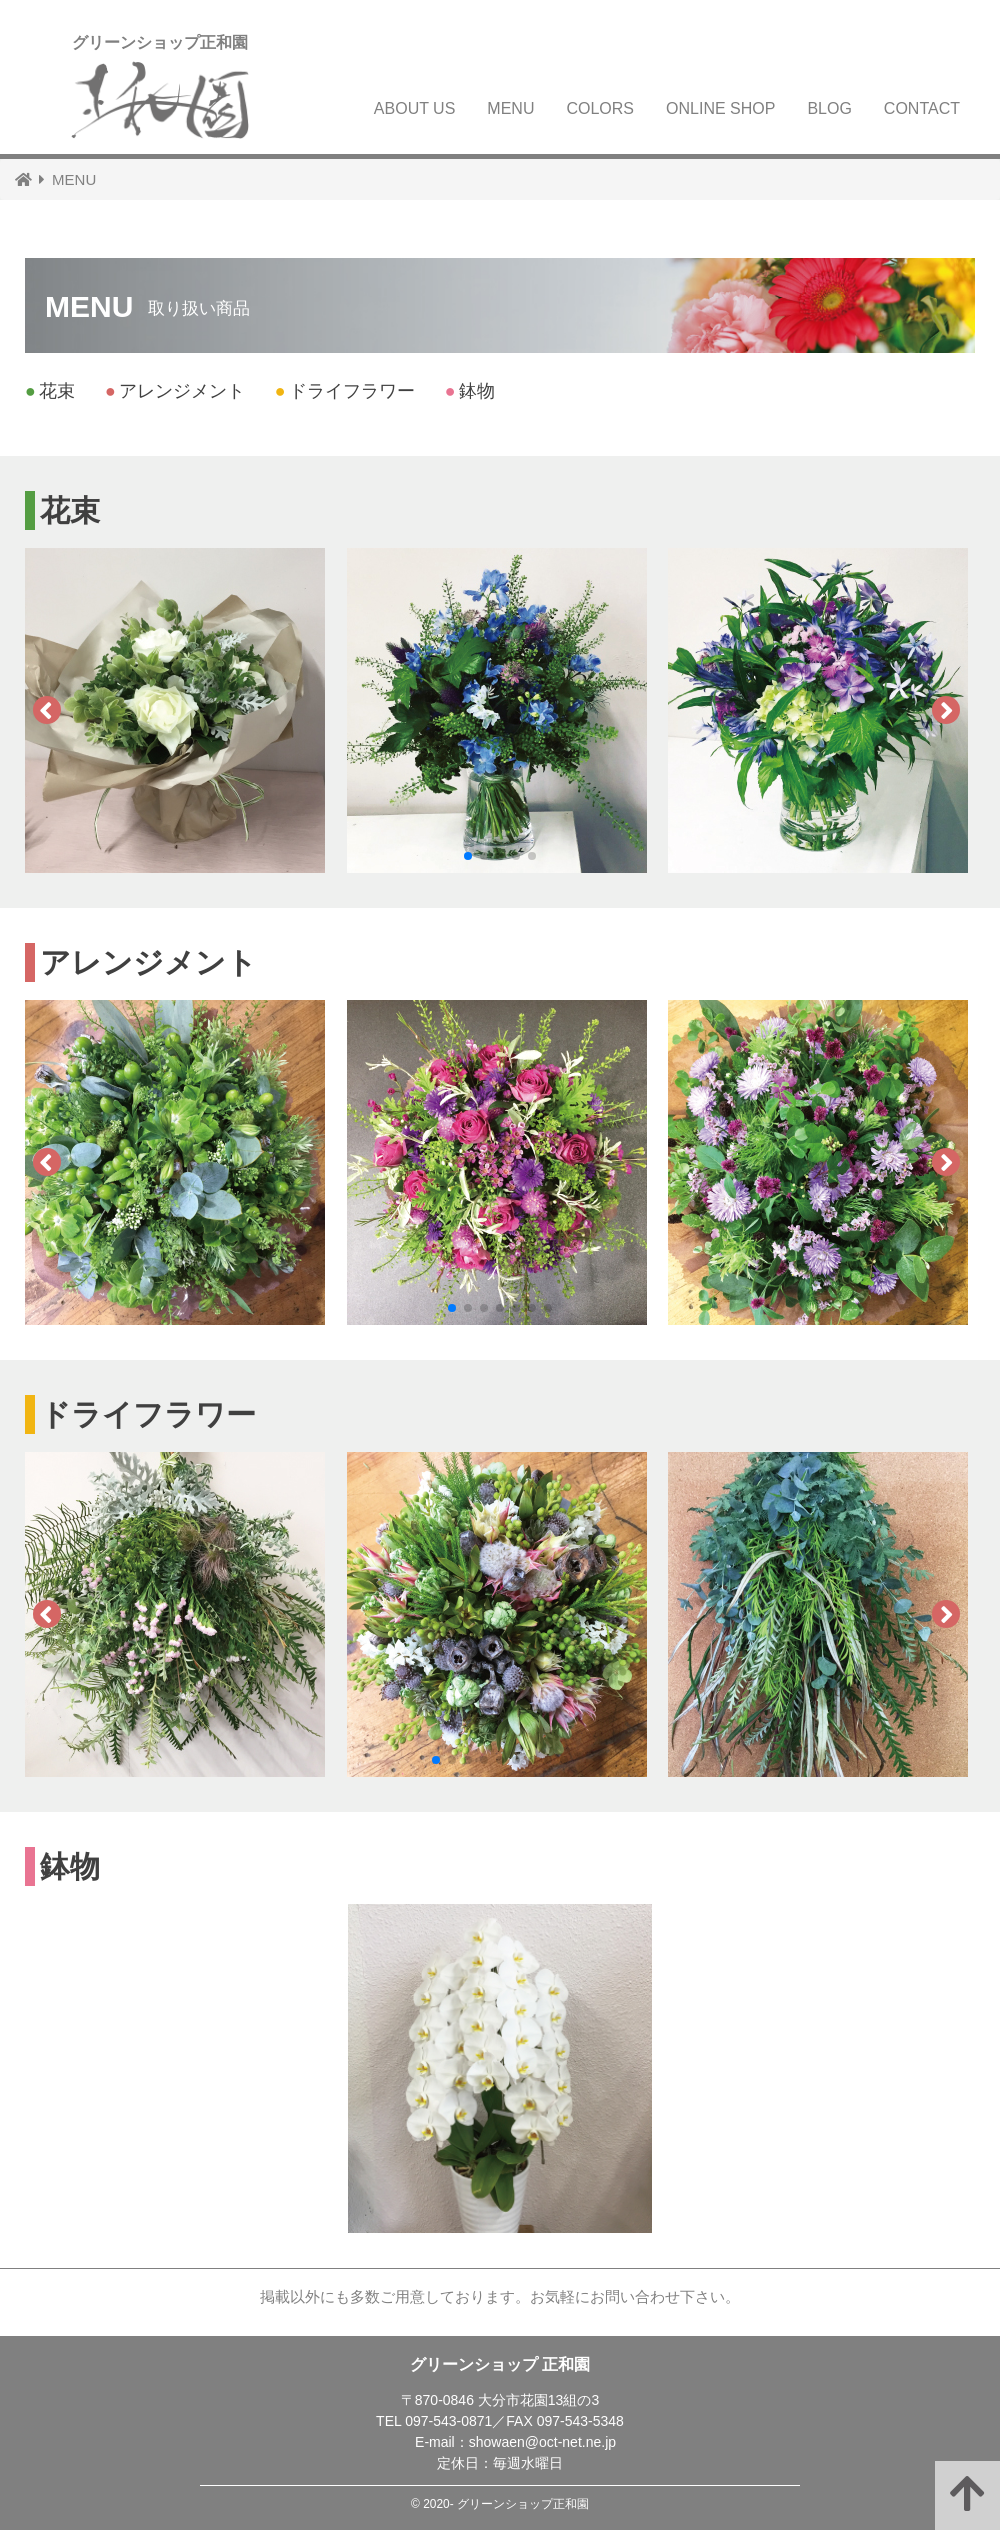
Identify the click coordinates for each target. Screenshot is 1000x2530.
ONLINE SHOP (720, 108)
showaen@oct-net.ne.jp (542, 2442)
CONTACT (922, 108)
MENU (510, 108)
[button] (468, 856)
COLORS (600, 108)
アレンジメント (175, 391)
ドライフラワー (345, 391)
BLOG (829, 108)
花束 (50, 391)
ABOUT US (415, 108)
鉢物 (470, 391)
